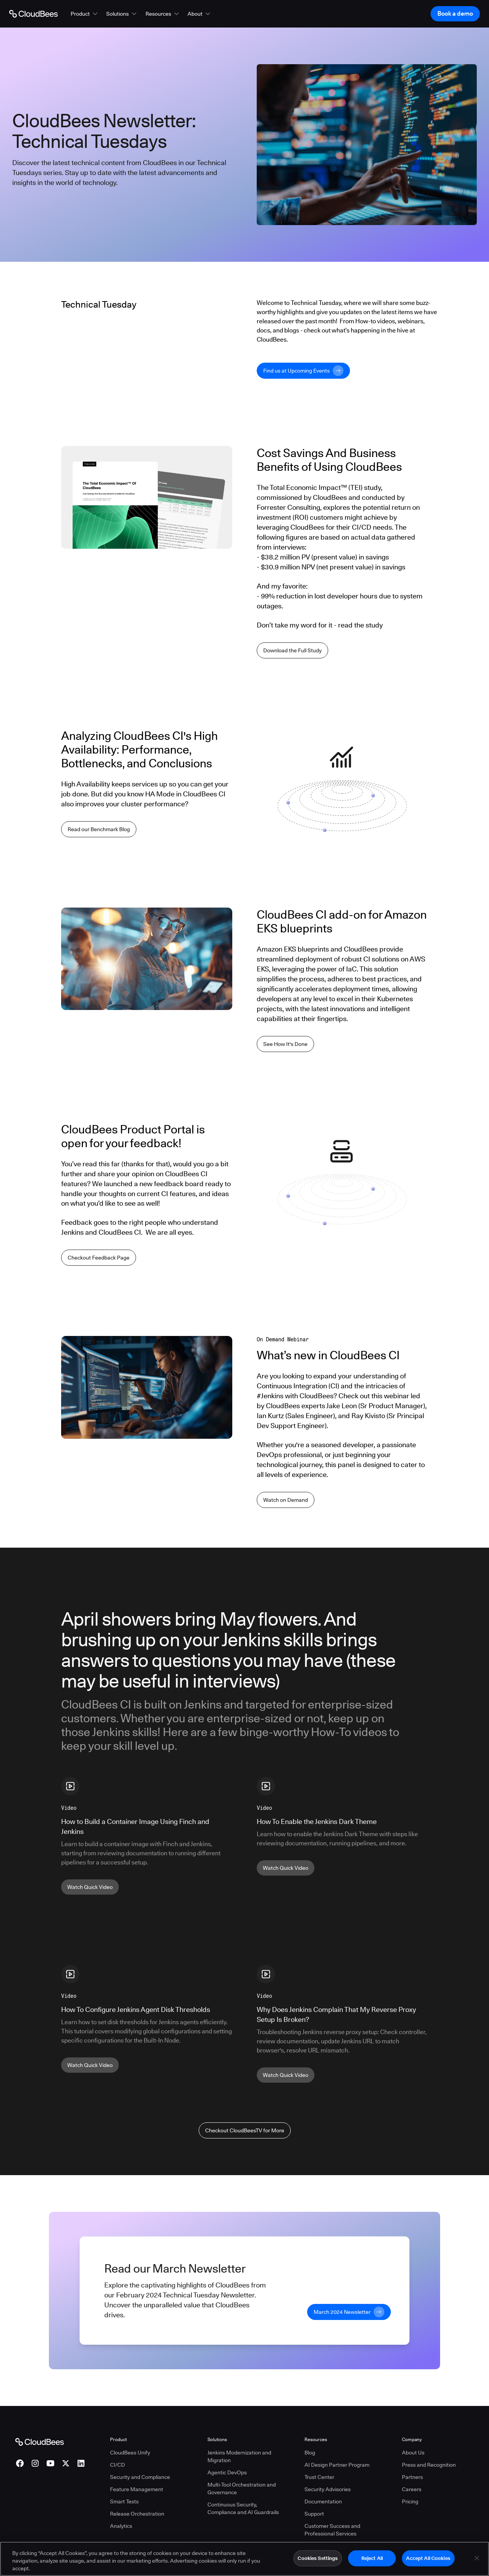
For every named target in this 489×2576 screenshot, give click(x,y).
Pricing (410, 2501)
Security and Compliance (140, 2477)
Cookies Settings (318, 2558)
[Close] (476, 2558)
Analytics (121, 2526)
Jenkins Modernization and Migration (239, 2456)
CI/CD (117, 2465)
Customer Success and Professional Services (332, 2530)
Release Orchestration (137, 2514)
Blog (309, 2453)
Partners (412, 2477)
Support (314, 2514)
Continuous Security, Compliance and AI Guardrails (243, 2508)
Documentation (323, 2501)
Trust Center (319, 2477)
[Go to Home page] (33, 14)
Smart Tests (124, 2501)
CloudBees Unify (130, 2453)
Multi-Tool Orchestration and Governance (241, 2488)
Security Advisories (327, 2489)
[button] (85, 14)
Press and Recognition (429, 2465)
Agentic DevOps (227, 2472)
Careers (411, 2489)
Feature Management (136, 2489)
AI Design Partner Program (336, 2465)
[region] (244, 2559)
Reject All (372, 2558)
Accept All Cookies (428, 2558)
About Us (413, 2453)
